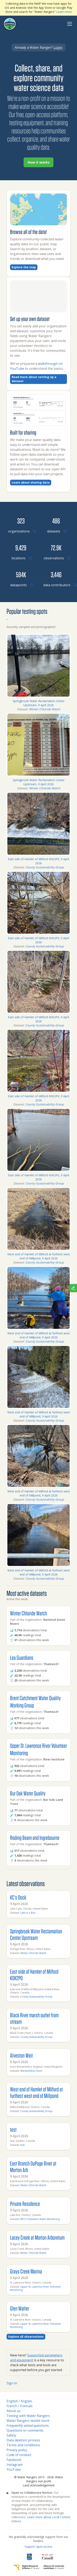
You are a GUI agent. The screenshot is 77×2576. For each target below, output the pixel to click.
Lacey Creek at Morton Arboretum (37, 2237)
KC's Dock (18, 1897)
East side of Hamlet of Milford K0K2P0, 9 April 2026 (38, 861)
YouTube (14, 2469)
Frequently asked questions (28, 2425)
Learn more (64, 12)
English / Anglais (19, 2401)
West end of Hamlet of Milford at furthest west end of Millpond (36, 2092)
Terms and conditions (23, 2445)
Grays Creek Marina (26, 2271)
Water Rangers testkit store (28, 2420)
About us (13, 2411)
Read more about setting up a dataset (34, 379)
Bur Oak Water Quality (27, 1793)
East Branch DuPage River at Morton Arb (33, 2166)
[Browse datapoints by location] (21, 574)
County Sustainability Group (44, 867)
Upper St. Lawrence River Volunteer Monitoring (35, 2288)
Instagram (15, 2464)
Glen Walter (19, 2308)
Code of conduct (19, 2455)
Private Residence (25, 2203)
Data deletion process (23, 2440)
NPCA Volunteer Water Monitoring (40, 2219)
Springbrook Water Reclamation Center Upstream (36, 1934)
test (13, 2129)
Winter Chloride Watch (44, 709)
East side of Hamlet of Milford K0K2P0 (34, 1974)
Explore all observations (26, 2337)
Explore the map (24, 267)
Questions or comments (25, 2430)
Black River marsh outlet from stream (34, 2018)
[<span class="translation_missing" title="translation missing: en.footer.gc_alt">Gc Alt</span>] (48, 2557)
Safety (11, 2435)
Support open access (38, 2547)
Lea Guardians (21, 1657)
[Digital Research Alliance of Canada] (38, 2568)
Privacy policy (17, 2450)
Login (57, 47)
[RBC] (29, 2557)
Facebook (14, 2459)
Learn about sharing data (31, 482)
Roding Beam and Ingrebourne (34, 1837)
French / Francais (20, 2406)
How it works (38, 162)
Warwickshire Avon (31, 2070)
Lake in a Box (27, 1912)
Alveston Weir (21, 2055)
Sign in (12, 2383)
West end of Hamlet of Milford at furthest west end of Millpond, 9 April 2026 (38, 1256)
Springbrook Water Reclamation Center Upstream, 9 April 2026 (39, 703)
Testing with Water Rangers (28, 2415)
